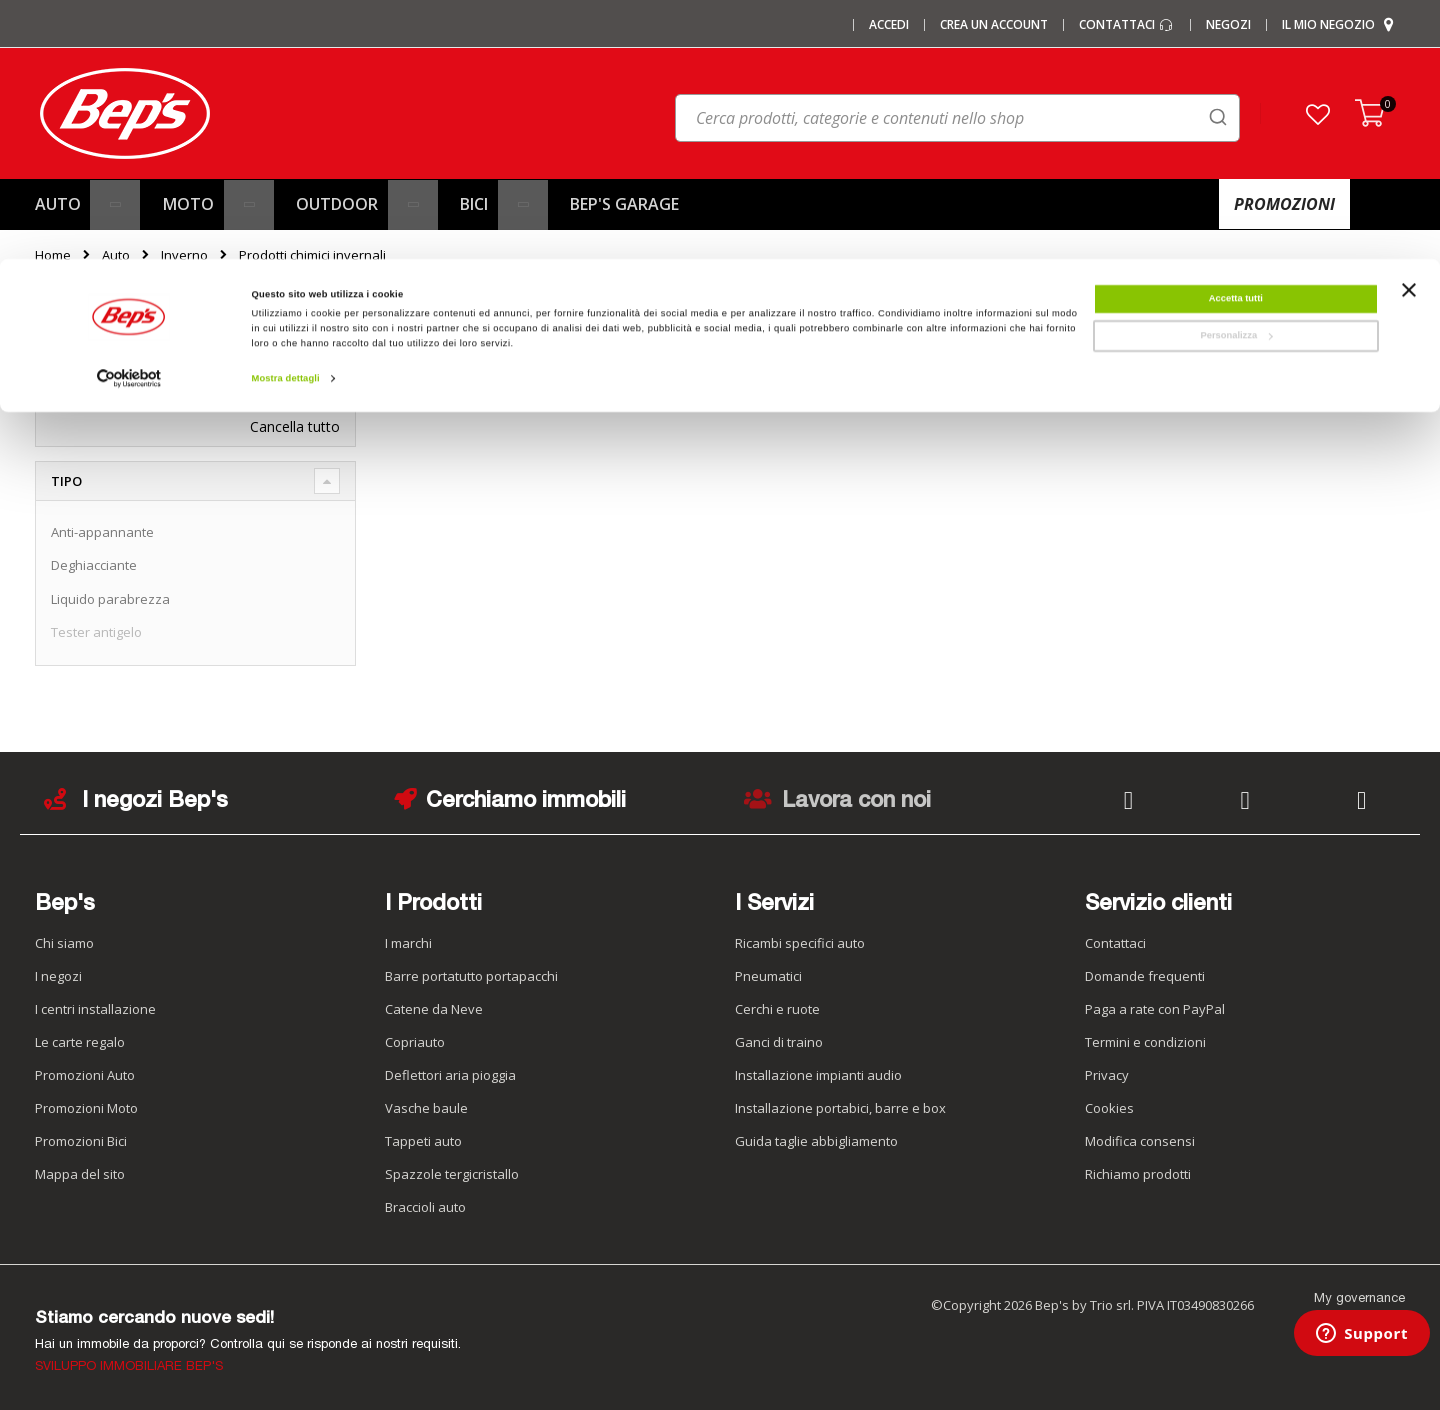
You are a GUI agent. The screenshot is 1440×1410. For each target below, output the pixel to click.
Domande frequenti (1145, 976)
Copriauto (415, 1042)
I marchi (408, 943)
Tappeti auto (423, 1141)
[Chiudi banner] (1409, 40)
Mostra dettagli (286, 119)
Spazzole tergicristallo (452, 1174)
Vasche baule (426, 1108)
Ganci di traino (779, 1042)
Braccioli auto (425, 1207)
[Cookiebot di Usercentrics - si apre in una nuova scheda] (129, 119)
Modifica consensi (1140, 1141)
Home (53, 255)
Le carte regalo (80, 1042)
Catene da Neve (434, 1009)
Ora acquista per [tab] (113, 336)
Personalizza (1236, 76)
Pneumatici (768, 976)
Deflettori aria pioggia (450, 1075)
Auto (116, 255)
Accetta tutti (1236, 39)
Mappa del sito (80, 1174)
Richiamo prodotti (1138, 1174)
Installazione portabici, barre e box (840, 1108)
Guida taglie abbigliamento (816, 1141)
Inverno (184, 255)
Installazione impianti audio (818, 1075)
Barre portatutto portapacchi (471, 976)
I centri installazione (95, 1009)
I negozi (58, 976)
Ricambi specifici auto (800, 943)
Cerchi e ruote (777, 1009)
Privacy (1107, 1075)
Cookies (1109, 1108)
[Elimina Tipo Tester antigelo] (335, 380)
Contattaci (1115, 943)
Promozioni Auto (85, 1075)
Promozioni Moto (86, 1108)
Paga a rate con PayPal (1155, 1009)
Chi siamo (64, 943)
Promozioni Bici (81, 1141)
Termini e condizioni (1145, 1042)
